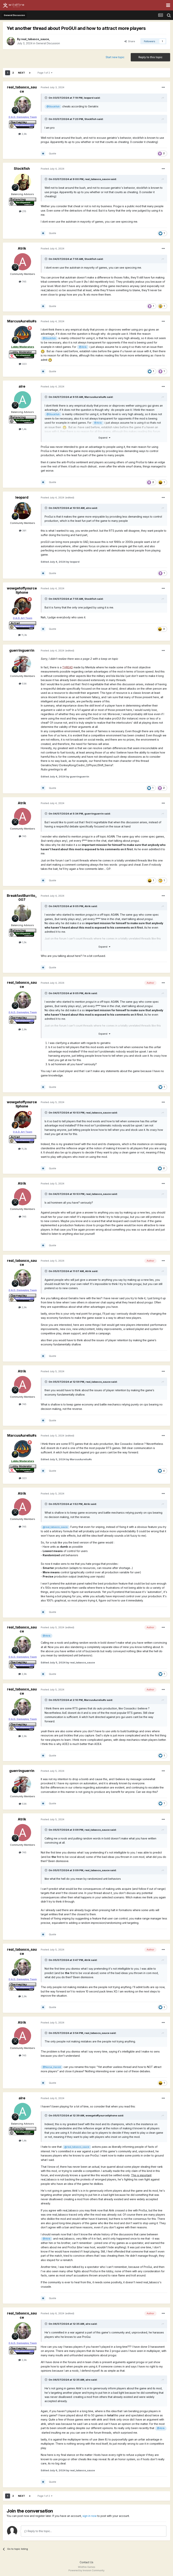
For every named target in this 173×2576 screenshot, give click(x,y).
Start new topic (115, 57)
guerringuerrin (21, 650)
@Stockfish (53, 106)
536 (23, 683)
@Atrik (83, 347)
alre (22, 386)
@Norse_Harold (52, 2067)
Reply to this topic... (38, 2531)
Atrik (22, 248)
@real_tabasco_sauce (55, 1527)
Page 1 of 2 (45, 72)
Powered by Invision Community (86, 2570)
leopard (89, 97)
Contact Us (86, 2562)
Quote (52, 153)
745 (22, 281)
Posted (52, 87)
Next (21, 72)
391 (22, 530)
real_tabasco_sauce (35, 39)
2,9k (22, 133)
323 (23, 363)
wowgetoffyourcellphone (22, 590)
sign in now (90, 2515)
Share (129, 41)
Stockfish (90, 119)
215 (22, 211)
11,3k (22, 634)
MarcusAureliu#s (21, 321)
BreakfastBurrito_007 (22, 898)
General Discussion (48, 43)
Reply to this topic (150, 57)
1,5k (23, 942)
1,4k (23, 429)
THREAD (67, 667)
